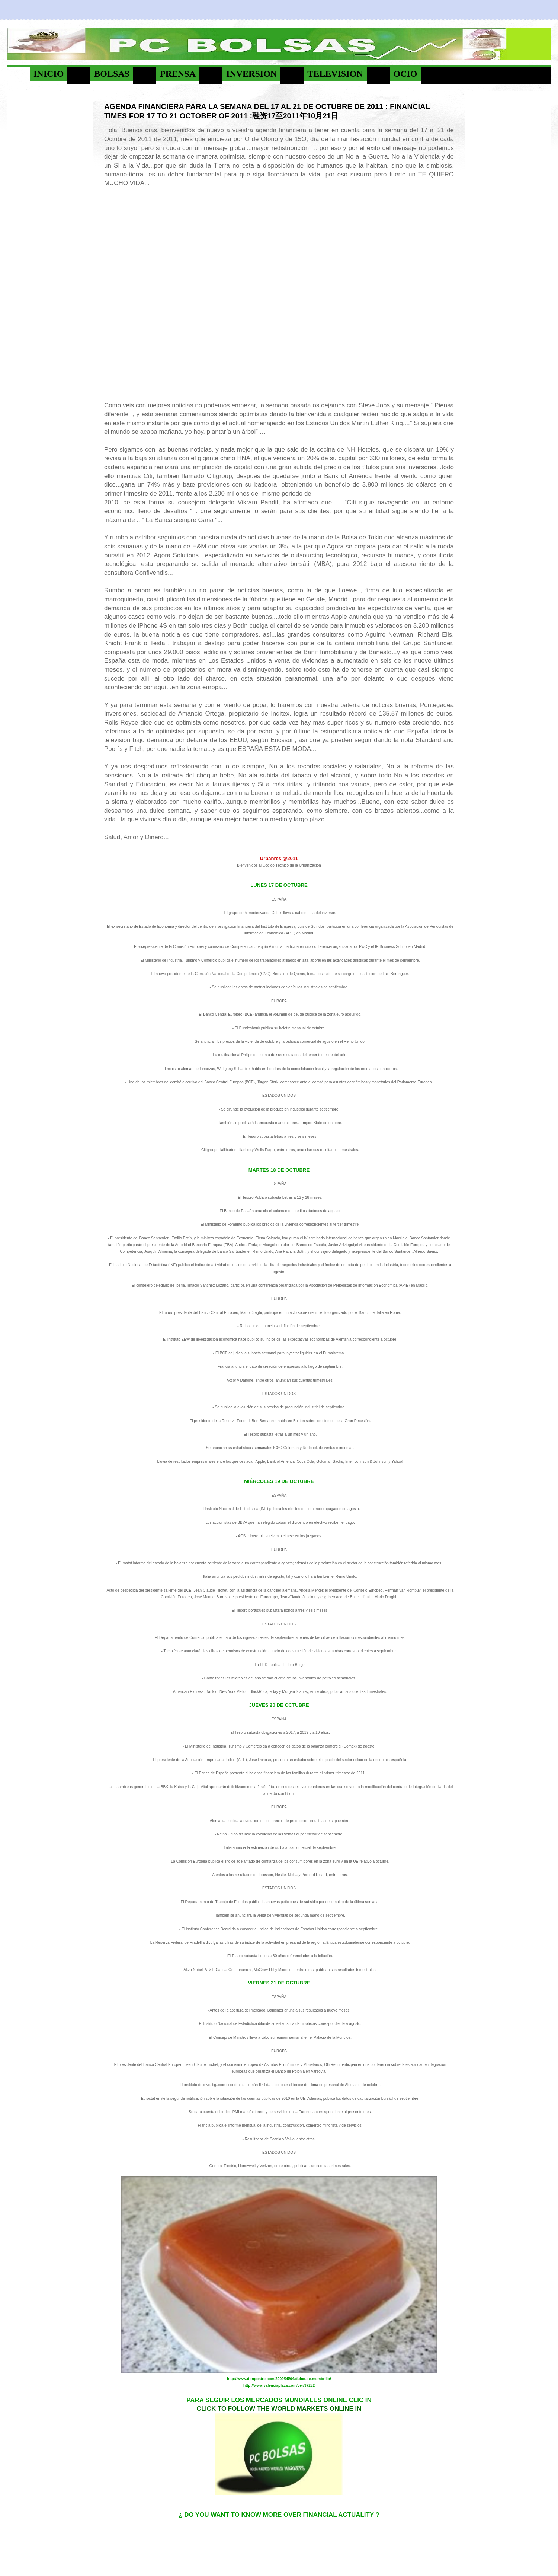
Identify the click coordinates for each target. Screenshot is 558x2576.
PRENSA (178, 74)
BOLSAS (111, 74)
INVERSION (251, 74)
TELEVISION (335, 74)
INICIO (48, 74)
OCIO (405, 74)
